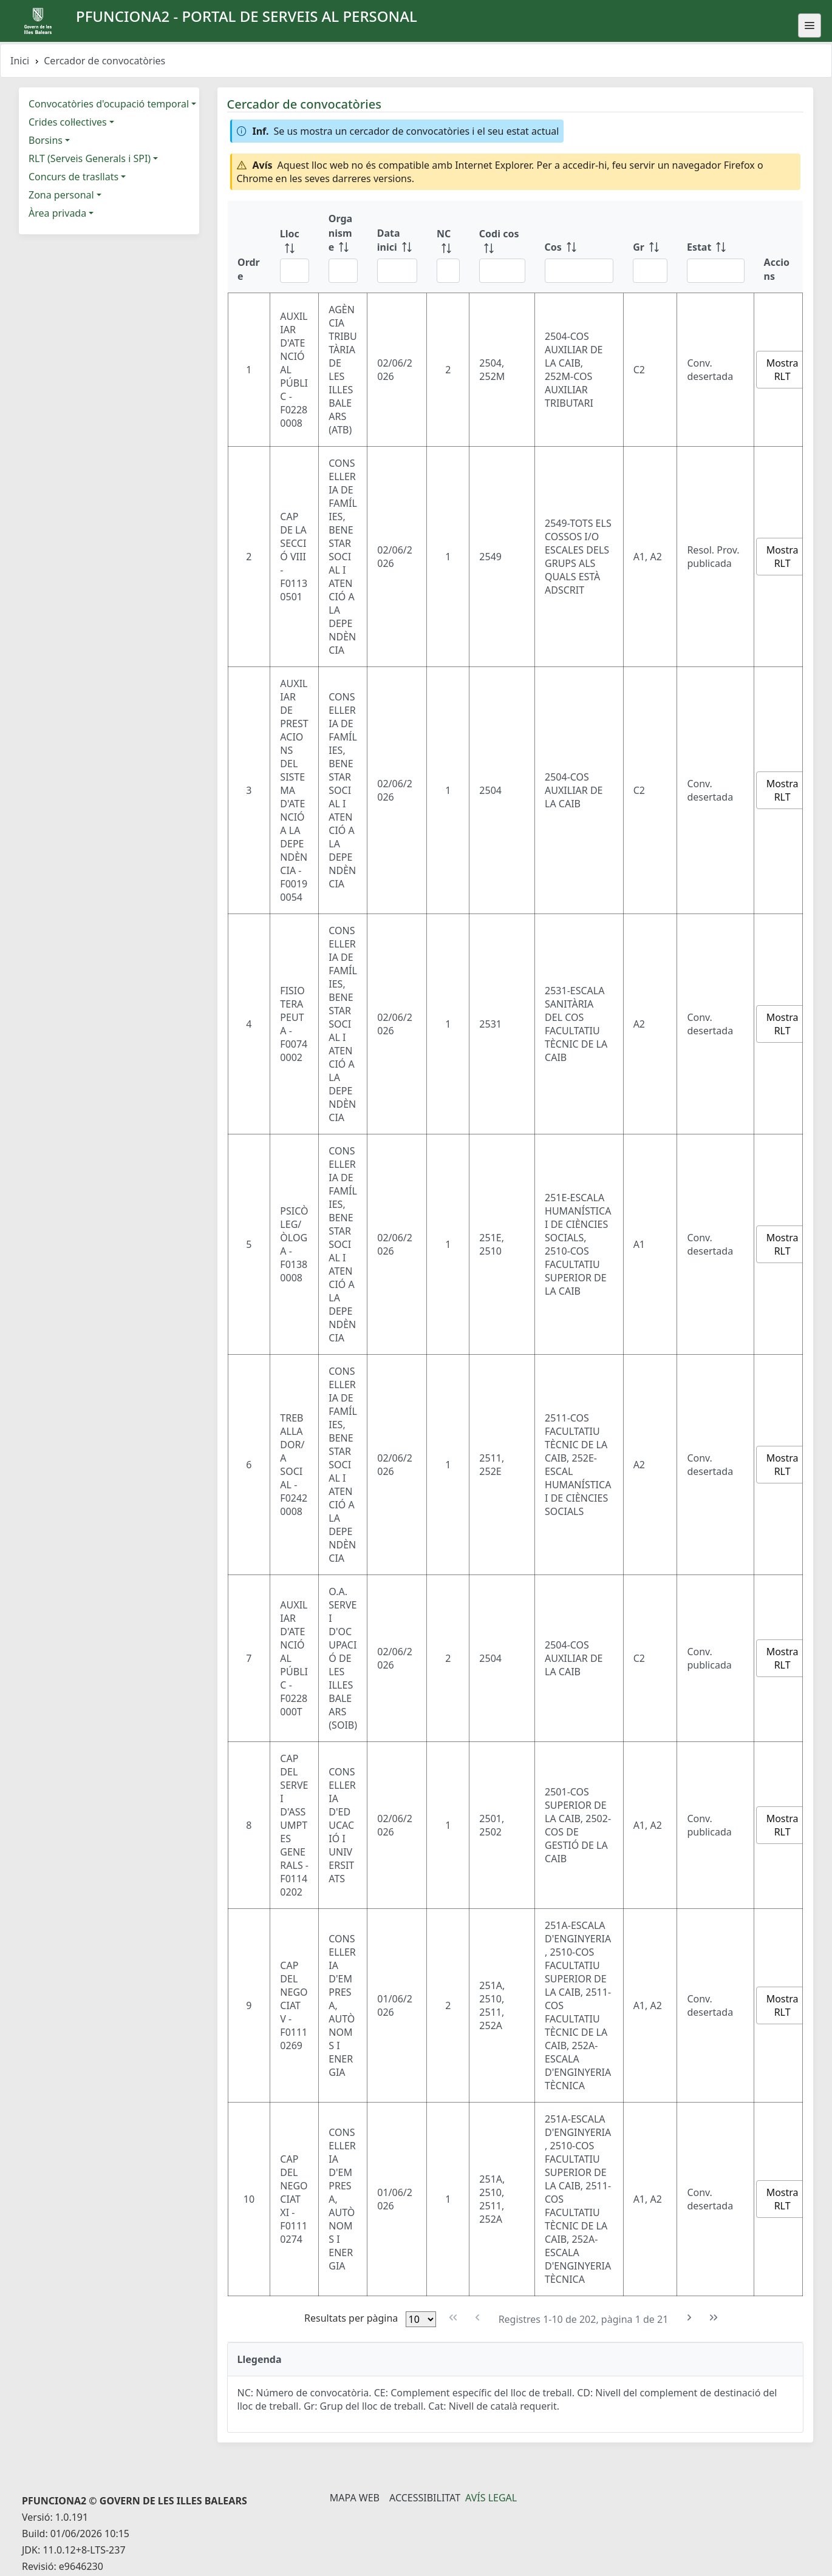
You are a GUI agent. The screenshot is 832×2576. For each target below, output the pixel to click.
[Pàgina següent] (689, 2318)
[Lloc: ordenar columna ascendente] (294, 247)
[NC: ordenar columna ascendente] (448, 247)
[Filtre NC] (448, 271)
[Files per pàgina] (421, 2319)
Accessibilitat (424, 2497)
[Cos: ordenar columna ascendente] (579, 247)
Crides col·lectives (68, 122)
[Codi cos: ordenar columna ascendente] (502, 247)
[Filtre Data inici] (397, 271)
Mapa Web (355, 2497)
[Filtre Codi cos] (502, 271)
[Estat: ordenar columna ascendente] (715, 247)
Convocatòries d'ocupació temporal (109, 103)
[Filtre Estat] (716, 271)
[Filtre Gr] (650, 271)
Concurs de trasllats (73, 176)
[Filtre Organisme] (343, 271)
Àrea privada (57, 213)
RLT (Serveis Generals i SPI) (90, 158)
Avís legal (491, 2497)
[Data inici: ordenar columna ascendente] (397, 247)
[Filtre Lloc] (294, 271)
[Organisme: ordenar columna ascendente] (343, 247)
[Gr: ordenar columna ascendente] (650, 247)
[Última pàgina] (714, 2318)
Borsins (46, 140)
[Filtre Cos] (579, 271)
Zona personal (61, 195)
